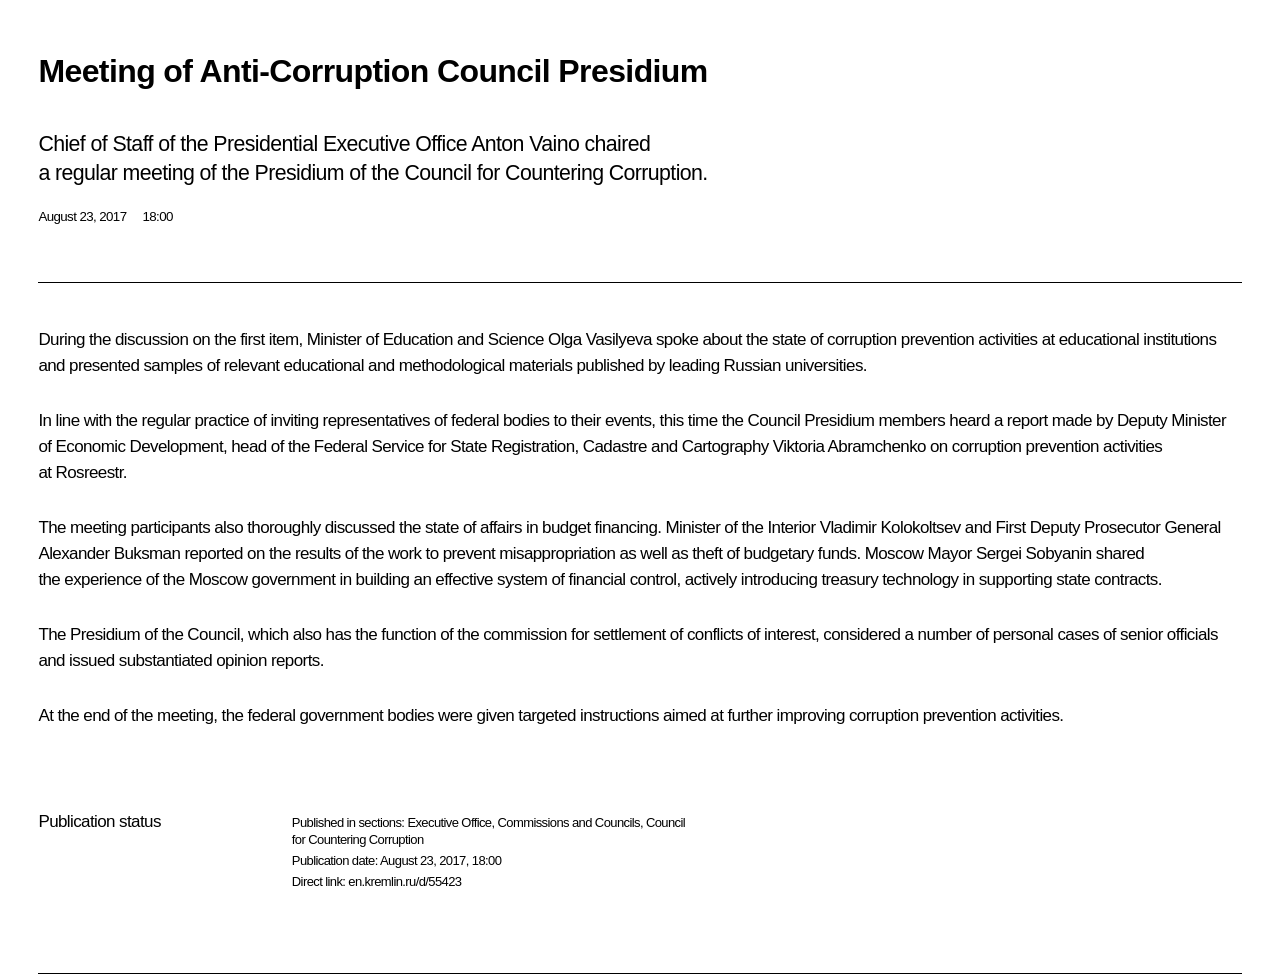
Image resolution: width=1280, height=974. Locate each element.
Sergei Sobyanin (1034, 553)
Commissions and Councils (569, 822)
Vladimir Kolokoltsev (890, 527)
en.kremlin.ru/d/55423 (404, 881)
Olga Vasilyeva (600, 339)
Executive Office (449, 822)
